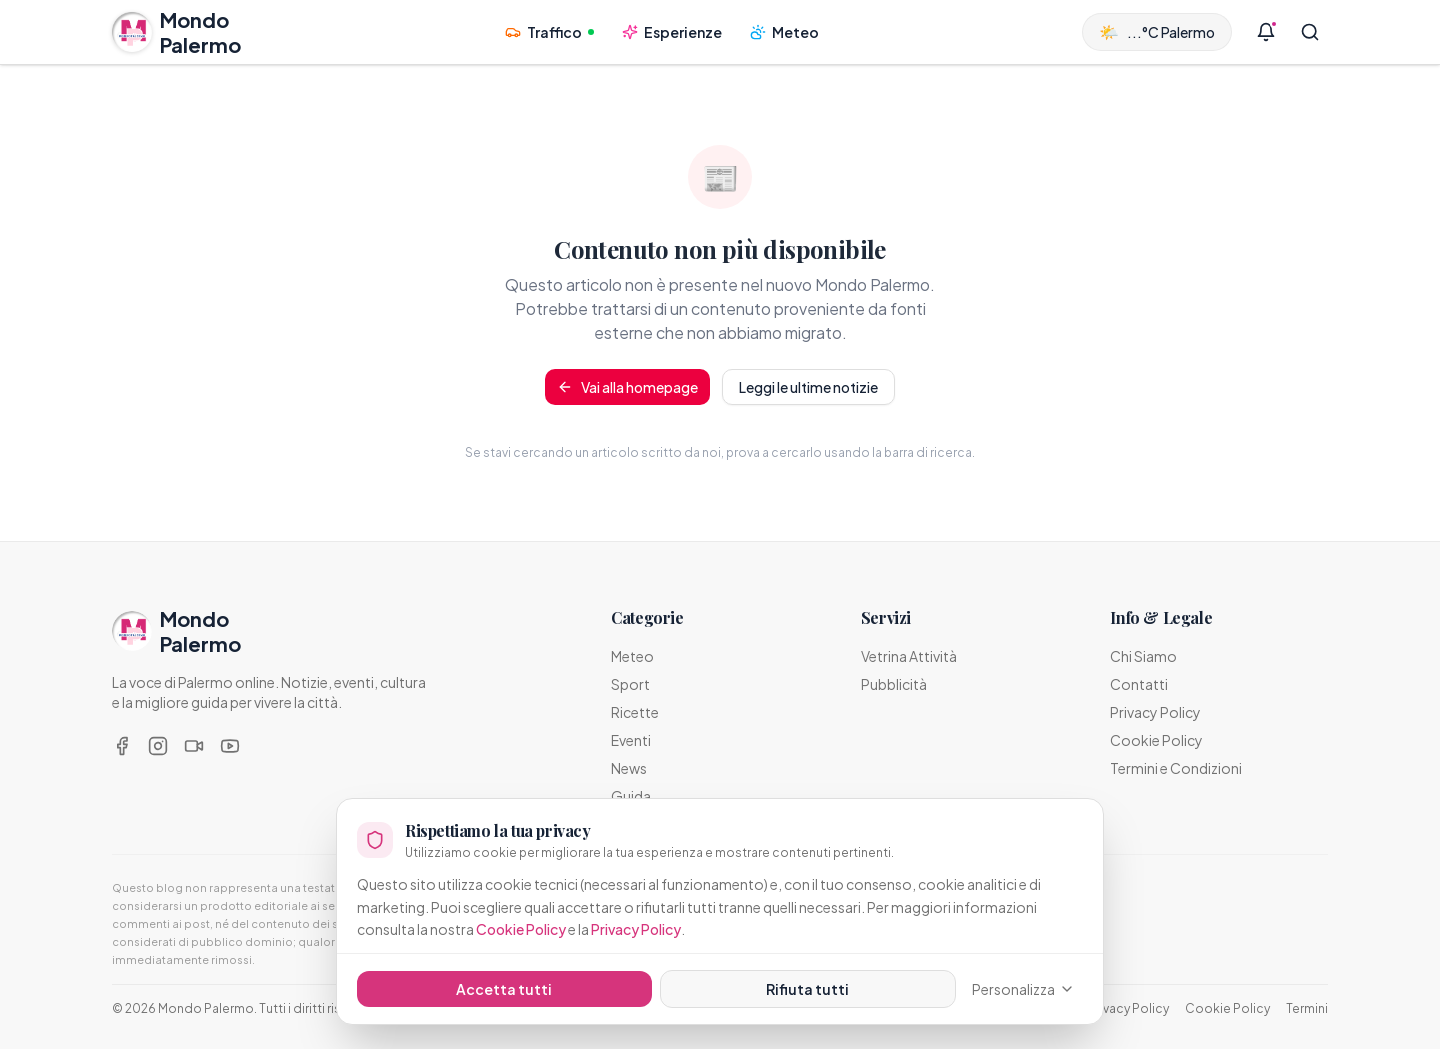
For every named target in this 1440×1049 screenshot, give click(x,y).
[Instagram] (158, 746)
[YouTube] (230, 746)
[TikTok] (194, 746)
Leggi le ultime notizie (808, 387)
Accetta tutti (504, 989)
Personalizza (1023, 989)
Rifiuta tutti (807, 989)
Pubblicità (894, 684)
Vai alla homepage (627, 387)
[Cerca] (1310, 32)
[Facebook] (122, 746)
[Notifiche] (1266, 32)
